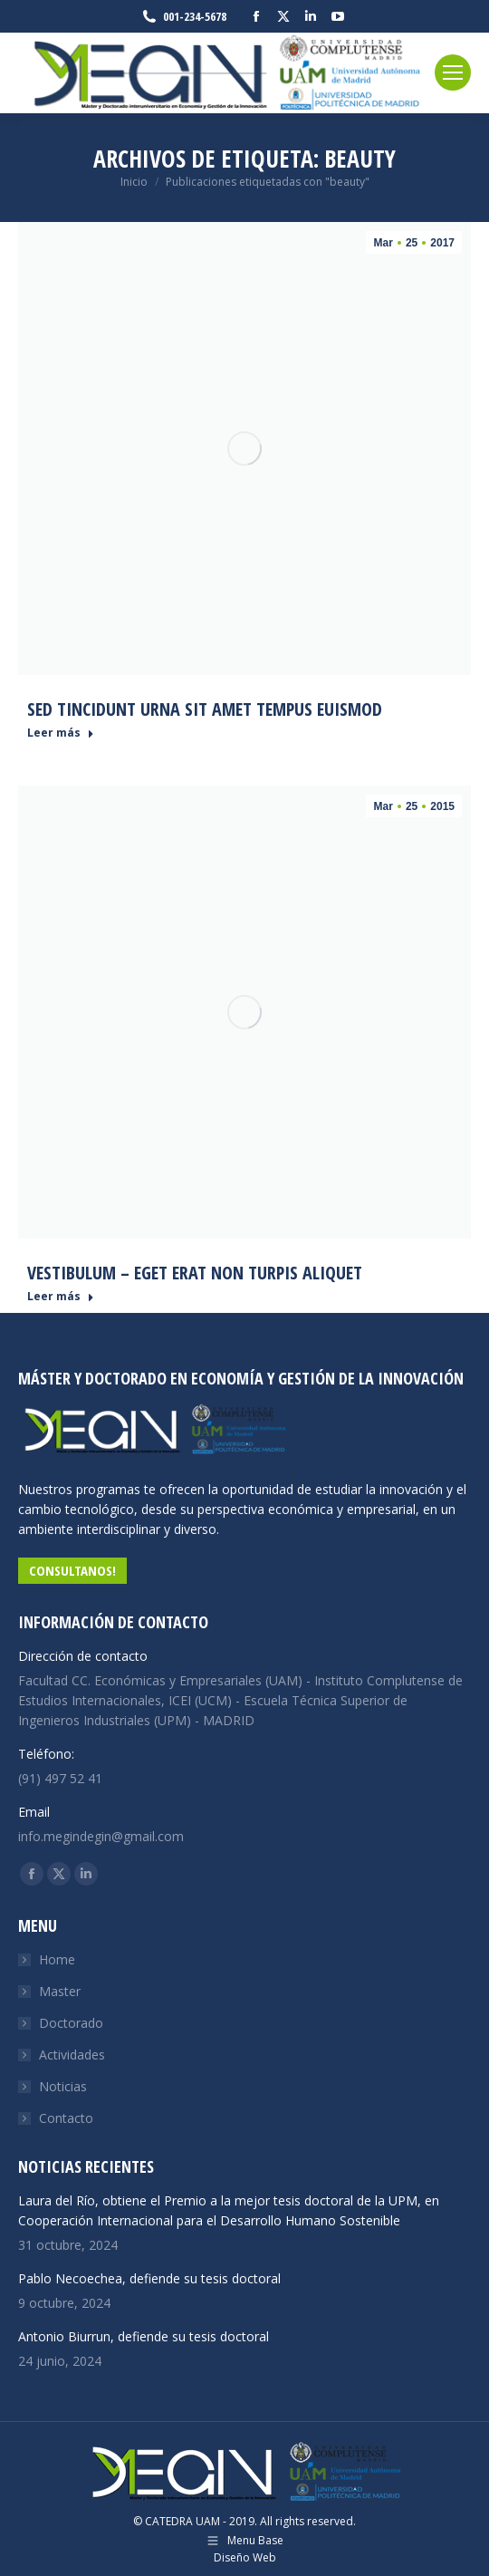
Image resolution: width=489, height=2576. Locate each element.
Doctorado (71, 2022)
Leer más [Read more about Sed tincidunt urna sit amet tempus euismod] (60, 733)
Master (60, 1991)
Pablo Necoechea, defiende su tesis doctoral (149, 2278)
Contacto (66, 2118)
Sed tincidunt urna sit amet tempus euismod (204, 709)
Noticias (63, 2086)
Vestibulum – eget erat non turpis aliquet (194, 1272)
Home (57, 1959)
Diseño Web (245, 2557)
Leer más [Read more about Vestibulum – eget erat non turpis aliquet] (60, 1296)
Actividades (72, 2054)
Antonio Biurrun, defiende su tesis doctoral (143, 2336)
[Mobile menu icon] (453, 72)
